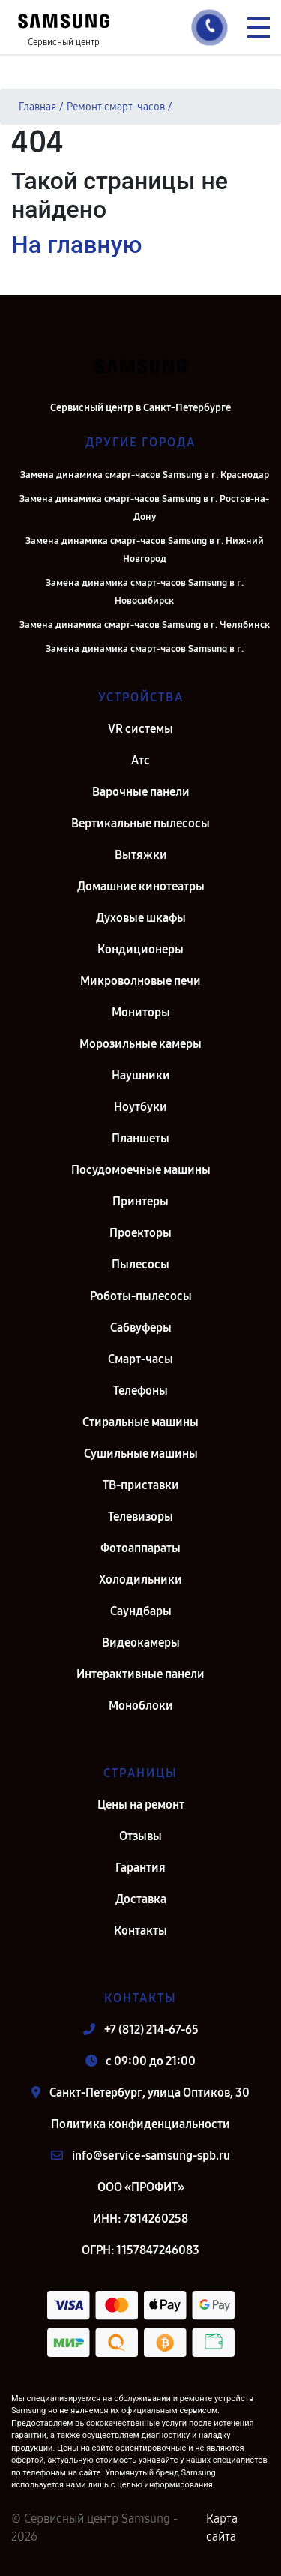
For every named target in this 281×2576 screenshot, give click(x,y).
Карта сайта (222, 2527)
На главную (76, 244)
